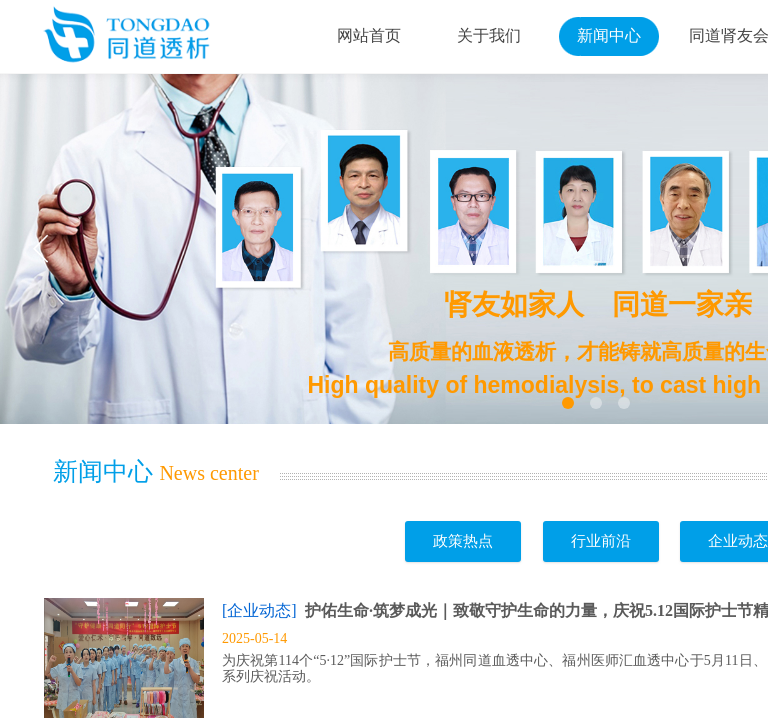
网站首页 (369, 35)
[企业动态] (259, 610)
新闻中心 (609, 35)
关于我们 (489, 35)
